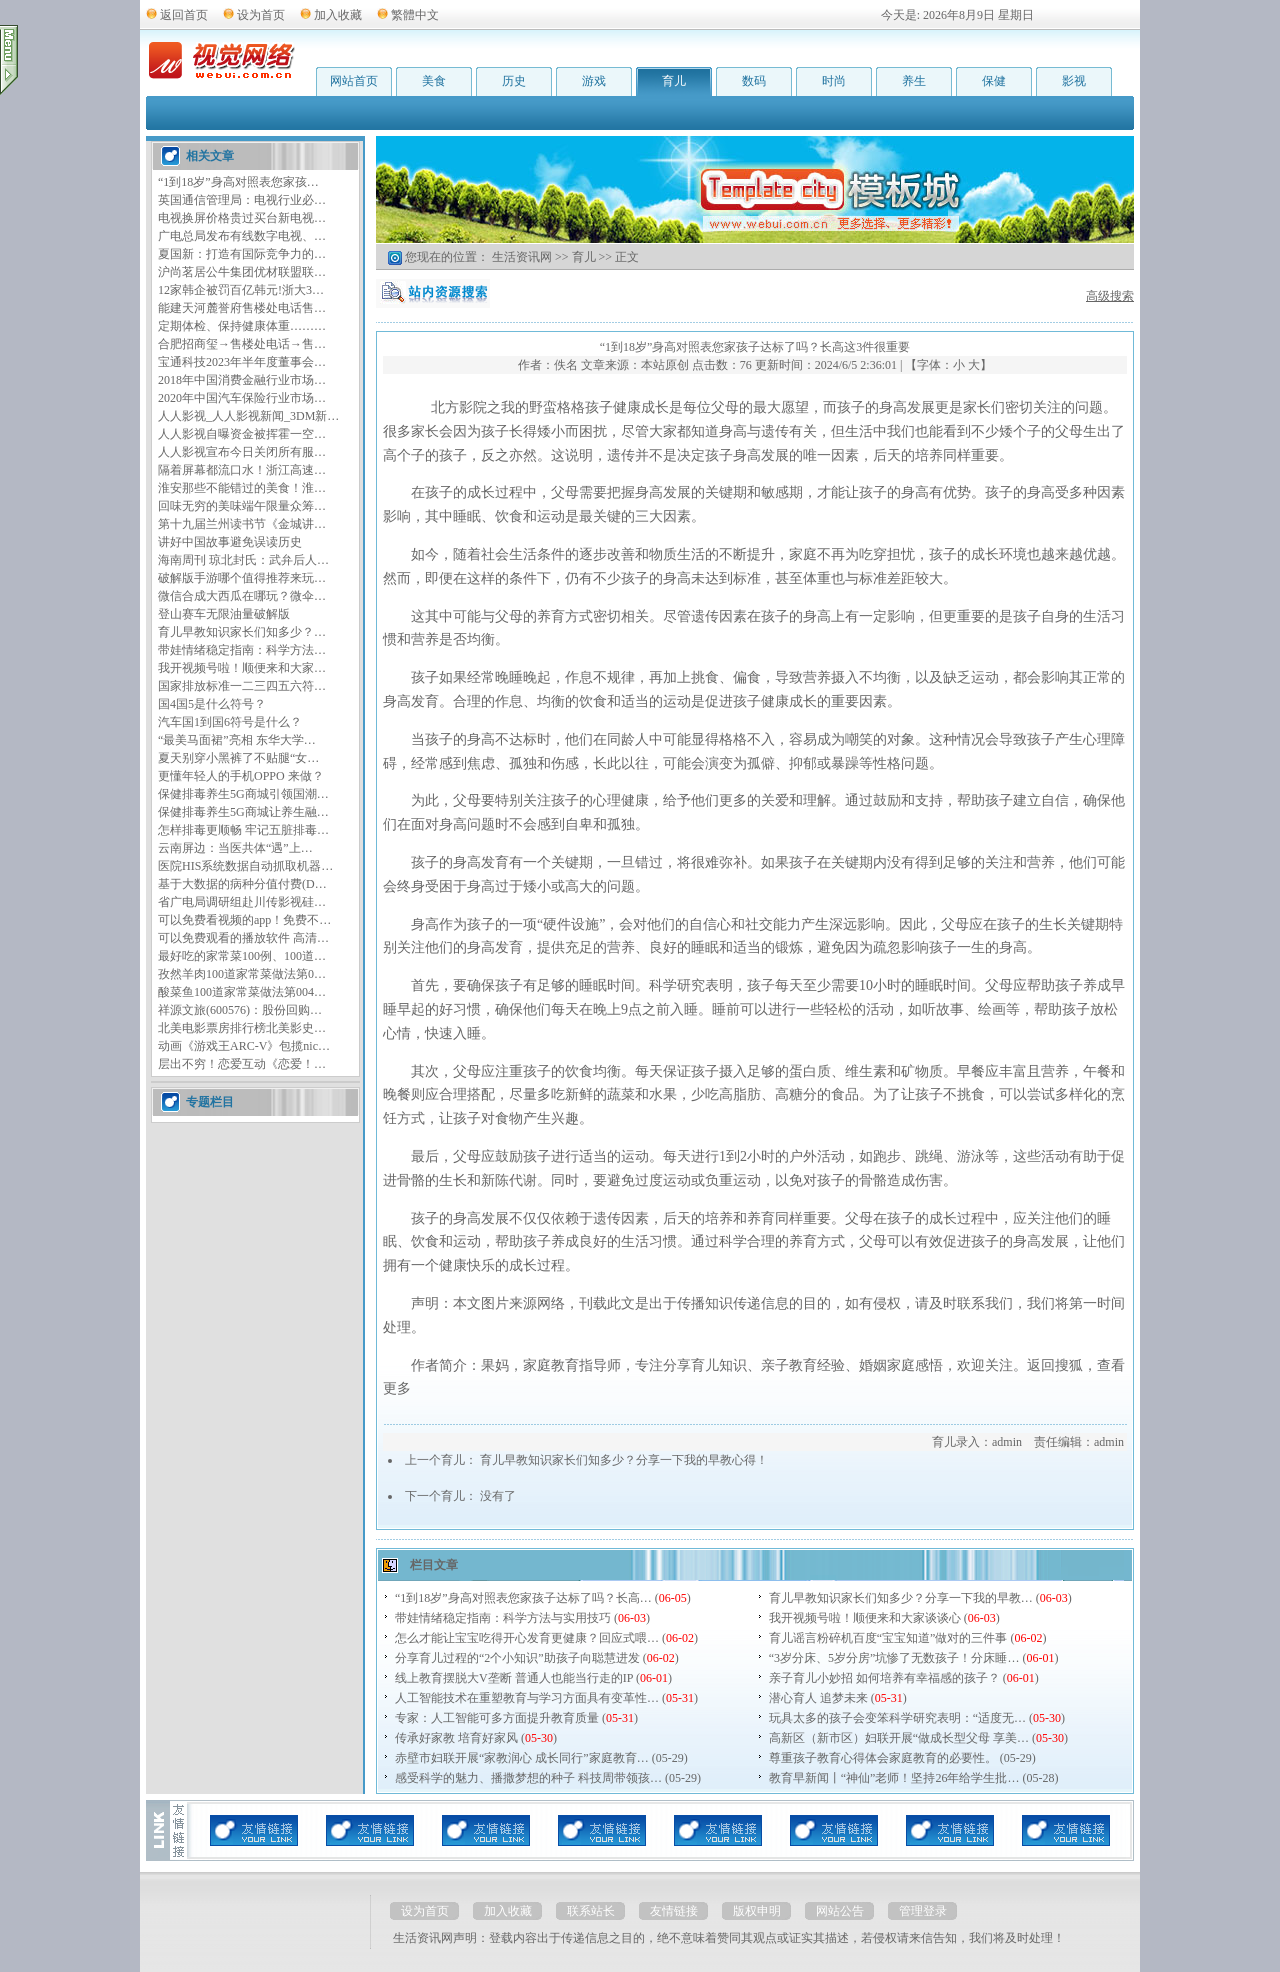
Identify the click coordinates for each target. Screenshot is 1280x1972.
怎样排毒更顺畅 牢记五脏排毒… (243, 830)
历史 (514, 81)
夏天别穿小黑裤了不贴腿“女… (238, 758)
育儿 (674, 81)
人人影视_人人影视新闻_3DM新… (248, 416)
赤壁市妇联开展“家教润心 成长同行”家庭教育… (522, 1758)
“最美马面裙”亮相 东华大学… (237, 740)
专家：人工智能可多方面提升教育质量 (497, 1718)
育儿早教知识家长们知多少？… (242, 632)
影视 (1074, 81)
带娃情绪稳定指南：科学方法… (242, 650)
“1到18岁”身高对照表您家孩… (238, 182)
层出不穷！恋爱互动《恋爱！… (242, 1064)
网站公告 (840, 1911)
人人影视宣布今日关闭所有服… (242, 452)
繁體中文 (415, 15)
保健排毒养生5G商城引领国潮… (243, 794)
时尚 (834, 81)
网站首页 (354, 81)
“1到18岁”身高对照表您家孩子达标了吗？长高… (523, 1598)
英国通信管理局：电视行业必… (242, 200)
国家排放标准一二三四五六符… (242, 686)
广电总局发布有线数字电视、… (242, 236)
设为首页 (261, 15)
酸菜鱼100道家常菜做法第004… (242, 992)
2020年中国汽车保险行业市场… (242, 398)
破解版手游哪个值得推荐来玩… (242, 578)
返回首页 (184, 15)
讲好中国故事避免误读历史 (230, 542)
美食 (434, 81)
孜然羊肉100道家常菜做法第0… (242, 974)
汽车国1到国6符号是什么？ (230, 722)
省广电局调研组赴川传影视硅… (242, 902)
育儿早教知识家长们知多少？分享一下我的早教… (901, 1598)
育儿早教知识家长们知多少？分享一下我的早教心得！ (624, 1460)
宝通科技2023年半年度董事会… (242, 362)
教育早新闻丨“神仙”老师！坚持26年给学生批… (894, 1778)
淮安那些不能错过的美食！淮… (242, 488)
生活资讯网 (522, 257)
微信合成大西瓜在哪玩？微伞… (242, 596)
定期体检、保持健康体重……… (242, 326)
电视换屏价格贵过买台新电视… (242, 218)
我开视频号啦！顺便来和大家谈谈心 (865, 1618)
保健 (994, 81)
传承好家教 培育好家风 (456, 1738)
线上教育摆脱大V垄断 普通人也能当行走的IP (514, 1678)
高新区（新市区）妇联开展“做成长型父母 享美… (899, 1738)
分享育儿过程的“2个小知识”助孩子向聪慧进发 (517, 1658)
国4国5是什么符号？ (212, 704)
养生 (914, 81)
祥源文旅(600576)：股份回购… (240, 1010)
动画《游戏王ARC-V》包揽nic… (244, 1046)
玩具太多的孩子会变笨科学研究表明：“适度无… (897, 1718)
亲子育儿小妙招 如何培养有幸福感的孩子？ (884, 1678)
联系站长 (591, 1911)
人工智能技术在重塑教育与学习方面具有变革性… (527, 1698)
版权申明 (757, 1911)
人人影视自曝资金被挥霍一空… (242, 434)
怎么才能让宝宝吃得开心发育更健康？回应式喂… (527, 1638)
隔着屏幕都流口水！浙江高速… (242, 470)
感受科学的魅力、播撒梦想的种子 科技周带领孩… (528, 1778)
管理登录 (923, 1911)
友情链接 (674, 1911)
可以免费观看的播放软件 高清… (243, 938)
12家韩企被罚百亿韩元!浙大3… (241, 290)
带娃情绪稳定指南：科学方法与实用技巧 (503, 1618)
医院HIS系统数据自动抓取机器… (245, 866)
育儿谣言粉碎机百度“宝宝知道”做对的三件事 (888, 1638)
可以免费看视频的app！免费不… (244, 920)
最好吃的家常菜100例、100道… (242, 956)
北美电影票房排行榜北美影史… (242, 1028)
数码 (754, 81)
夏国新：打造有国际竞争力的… (242, 254)
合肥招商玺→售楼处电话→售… (242, 344)
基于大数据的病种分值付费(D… (242, 884)
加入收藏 (338, 15)
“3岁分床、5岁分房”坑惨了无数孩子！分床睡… (894, 1658)
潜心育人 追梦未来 (818, 1698)
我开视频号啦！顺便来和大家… (242, 668)
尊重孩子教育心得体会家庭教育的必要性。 (883, 1758)
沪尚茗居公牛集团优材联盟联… (242, 272)
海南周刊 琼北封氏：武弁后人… (243, 560)
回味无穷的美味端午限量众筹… (242, 506)
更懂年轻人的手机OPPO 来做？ (241, 776)
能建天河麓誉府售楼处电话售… (242, 308)
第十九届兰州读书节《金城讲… (242, 524)
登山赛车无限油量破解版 (224, 614)
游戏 (594, 81)
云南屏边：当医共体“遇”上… (235, 848)
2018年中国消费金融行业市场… (242, 380)
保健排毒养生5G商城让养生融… (243, 812)
